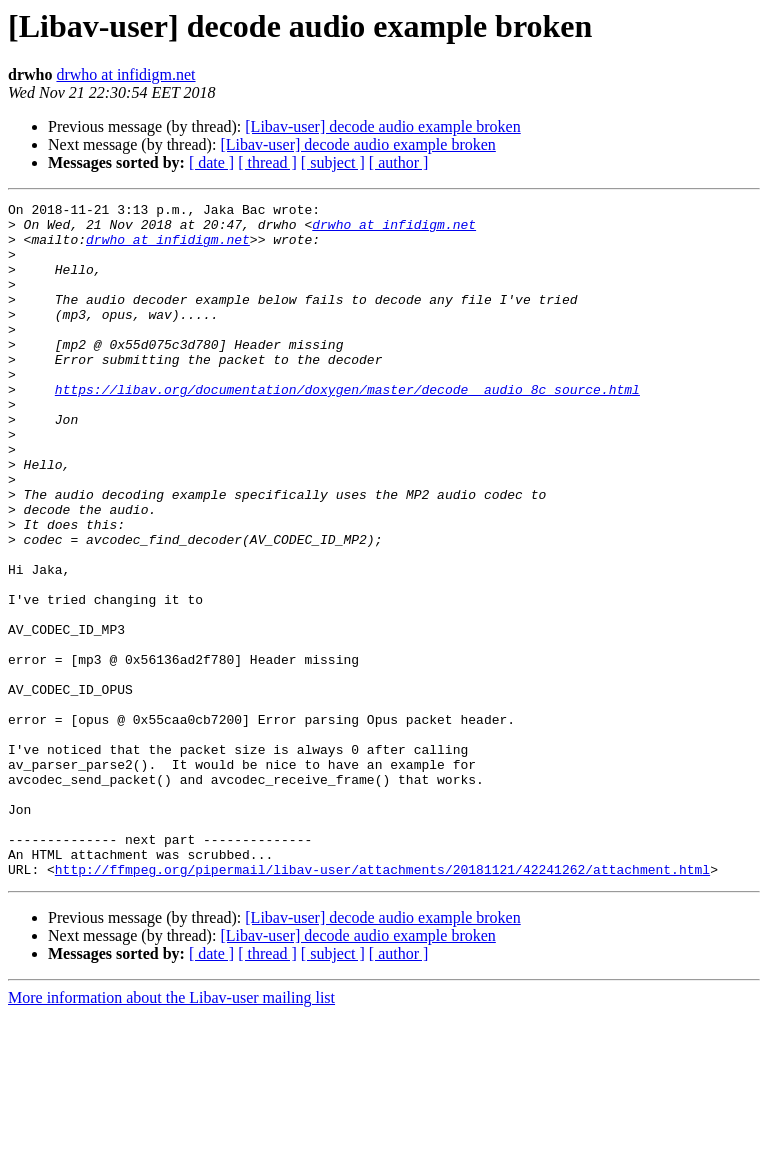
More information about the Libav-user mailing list (171, 1132)
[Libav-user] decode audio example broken (382, 126)
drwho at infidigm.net (125, 74)
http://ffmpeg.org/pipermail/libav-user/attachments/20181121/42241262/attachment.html (382, 1004)
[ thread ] (267, 162)
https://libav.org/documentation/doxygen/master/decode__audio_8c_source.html (347, 428)
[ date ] (211, 162)
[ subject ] (333, 162)
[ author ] (399, 162)
